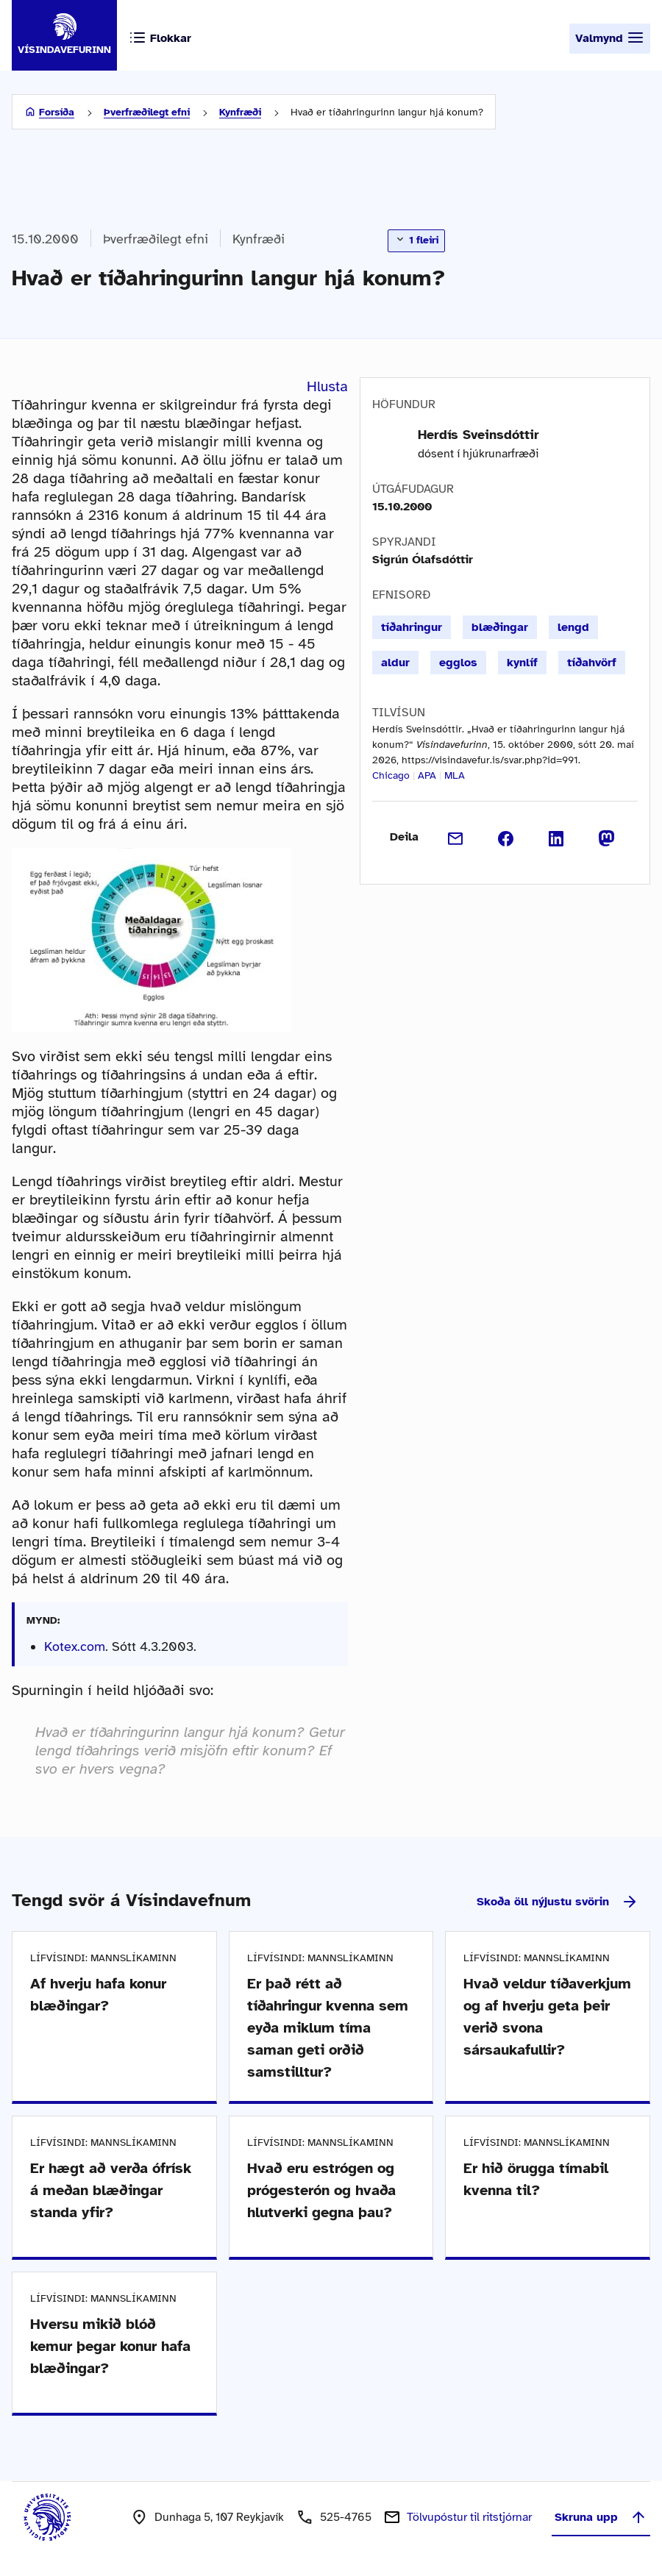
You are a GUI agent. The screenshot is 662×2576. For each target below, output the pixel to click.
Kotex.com (74, 1646)
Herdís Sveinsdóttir (478, 435)
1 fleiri (416, 239)
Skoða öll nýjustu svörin (557, 1901)
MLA (454, 775)
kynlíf (522, 662)
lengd (573, 627)
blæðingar (499, 627)
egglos (458, 662)
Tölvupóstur (469, 2517)
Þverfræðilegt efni (147, 112)
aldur (395, 662)
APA (427, 775)
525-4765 (345, 2517)
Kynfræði (240, 112)
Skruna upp (601, 2517)
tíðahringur (411, 627)
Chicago (391, 775)
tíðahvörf (591, 662)
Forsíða (56, 112)
